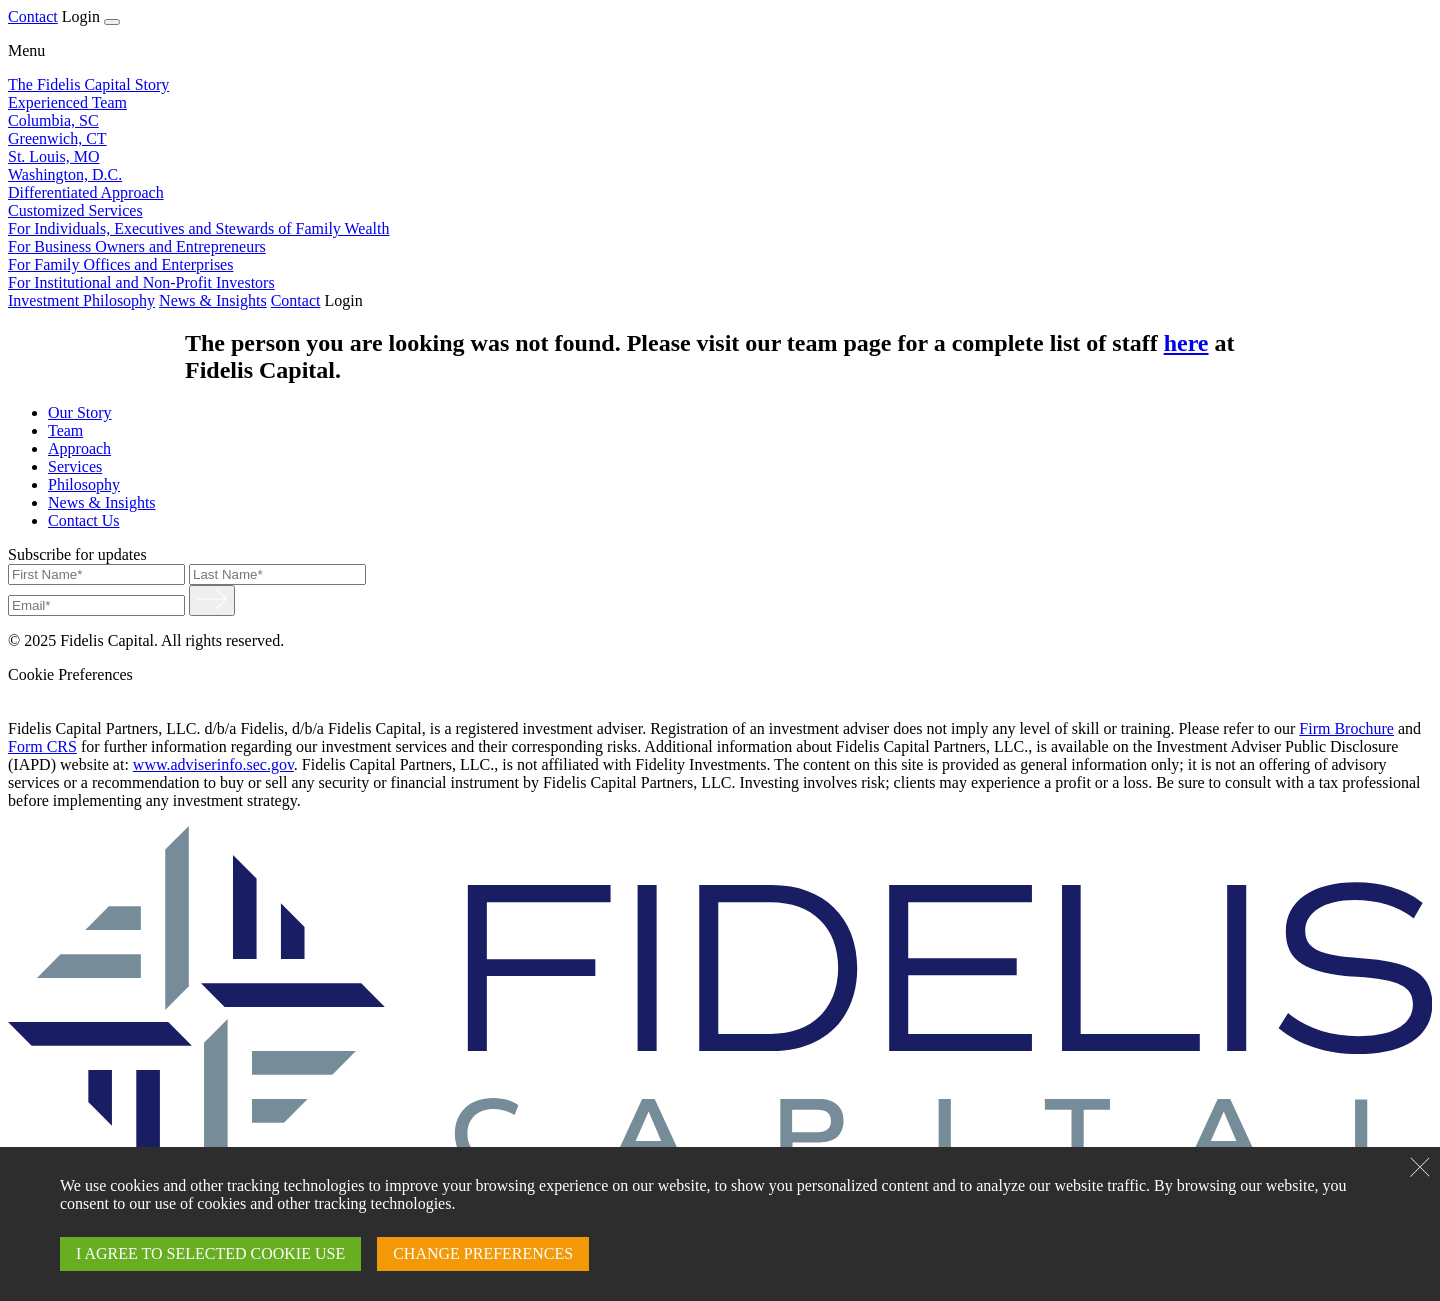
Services (75, 466)
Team (65, 430)
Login (81, 16)
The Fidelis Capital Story (88, 84)
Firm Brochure (1346, 728)
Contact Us (84, 520)
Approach (79, 448)
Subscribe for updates (77, 554)
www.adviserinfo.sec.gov (213, 764)
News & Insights (213, 300)
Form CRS (42, 746)
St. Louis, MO (54, 156)
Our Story (80, 412)
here (1186, 343)
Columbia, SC (53, 120)
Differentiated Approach (86, 192)
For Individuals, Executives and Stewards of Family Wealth (198, 228)
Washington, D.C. (65, 174)
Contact (33, 16)
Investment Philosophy (81, 300)
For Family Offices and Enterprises (120, 264)
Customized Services (75, 210)
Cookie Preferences (70, 674)
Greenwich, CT (57, 138)
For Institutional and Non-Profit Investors (141, 282)
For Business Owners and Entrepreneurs (137, 246)
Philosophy (84, 484)
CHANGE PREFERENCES (483, 1253)
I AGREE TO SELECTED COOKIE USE (210, 1253)
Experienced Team (67, 102)
